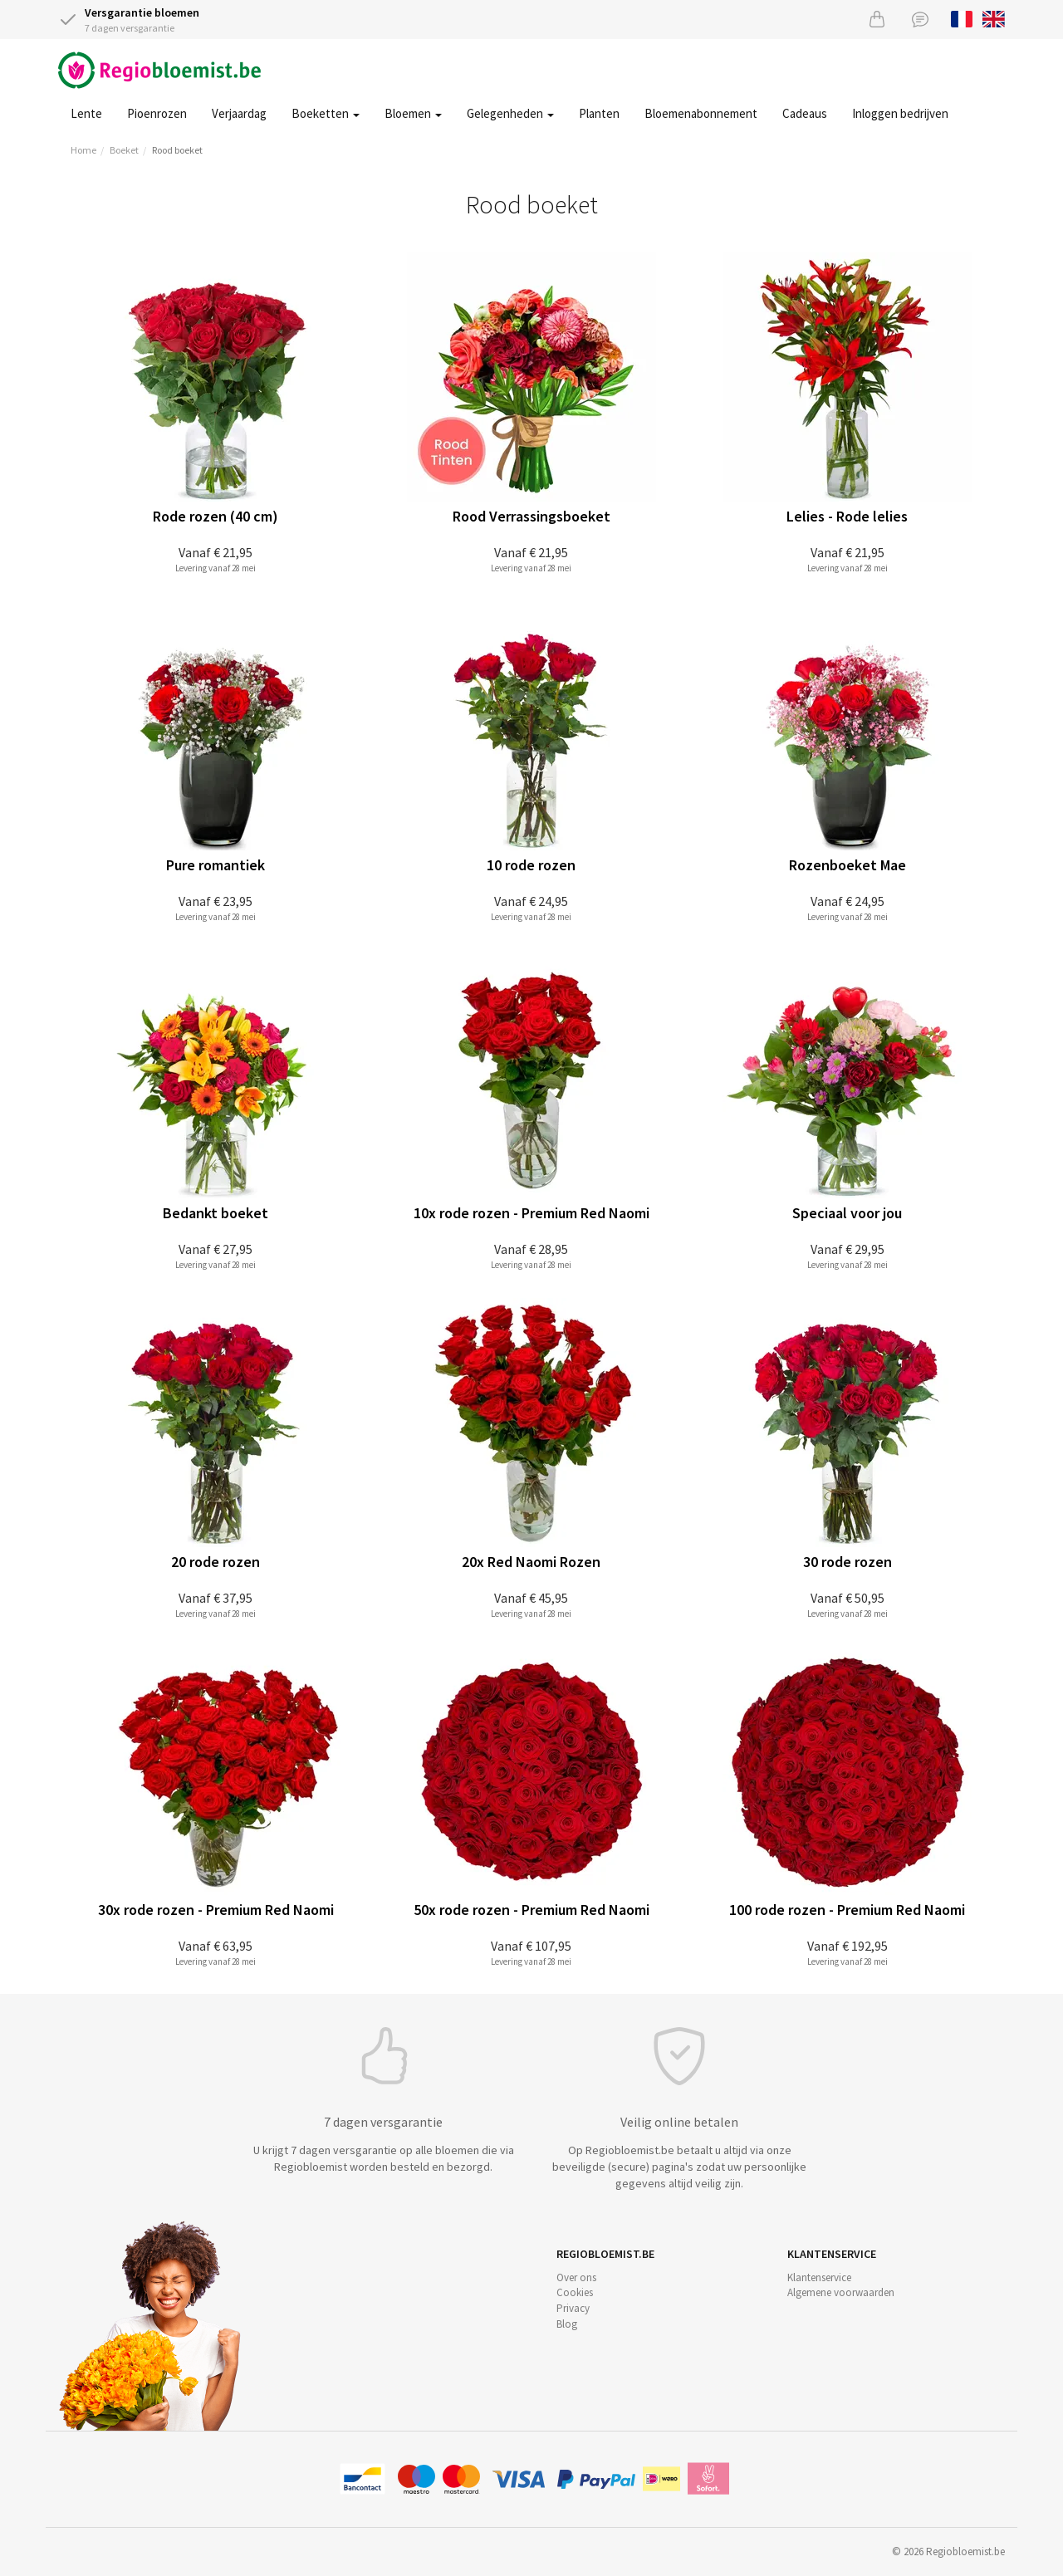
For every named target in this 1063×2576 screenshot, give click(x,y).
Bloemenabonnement (700, 113)
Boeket (124, 150)
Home (83, 150)
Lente (86, 113)
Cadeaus (804, 113)
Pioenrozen (157, 113)
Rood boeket (177, 150)
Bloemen (413, 113)
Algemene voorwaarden (840, 2292)
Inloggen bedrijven (900, 113)
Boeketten (325, 113)
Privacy (573, 2308)
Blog (566, 2324)
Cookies (574, 2292)
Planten (599, 113)
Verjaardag (239, 113)
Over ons (576, 2277)
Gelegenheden (510, 113)
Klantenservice (819, 2277)
